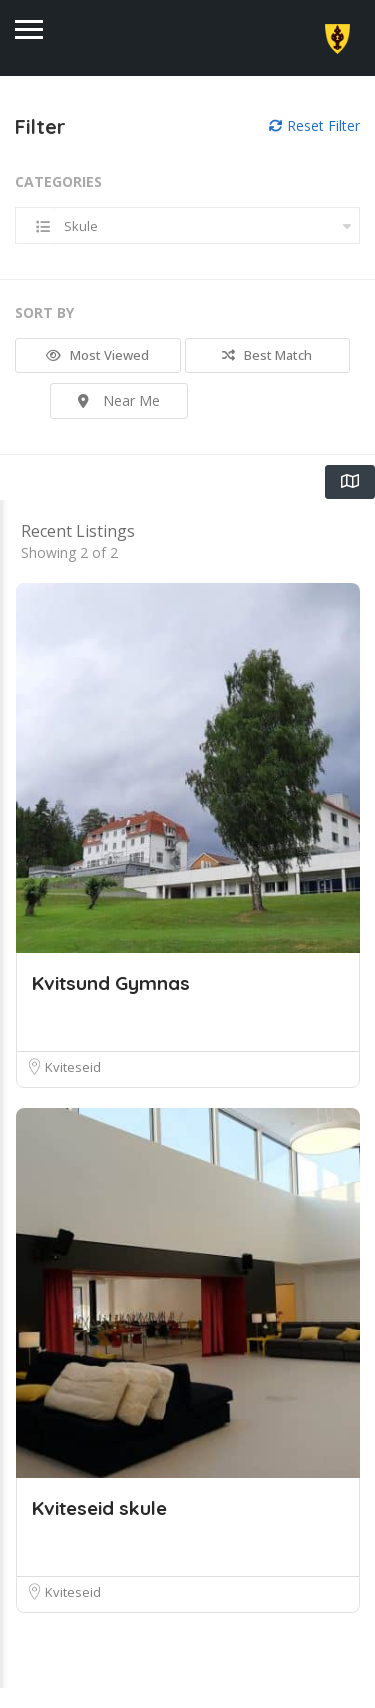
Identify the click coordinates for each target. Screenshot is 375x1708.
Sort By (44, 312)
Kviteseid (73, 1087)
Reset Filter (314, 125)
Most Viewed (97, 355)
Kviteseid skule (99, 1528)
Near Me (119, 400)
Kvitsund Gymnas (111, 1003)
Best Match (267, 355)
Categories (58, 181)
